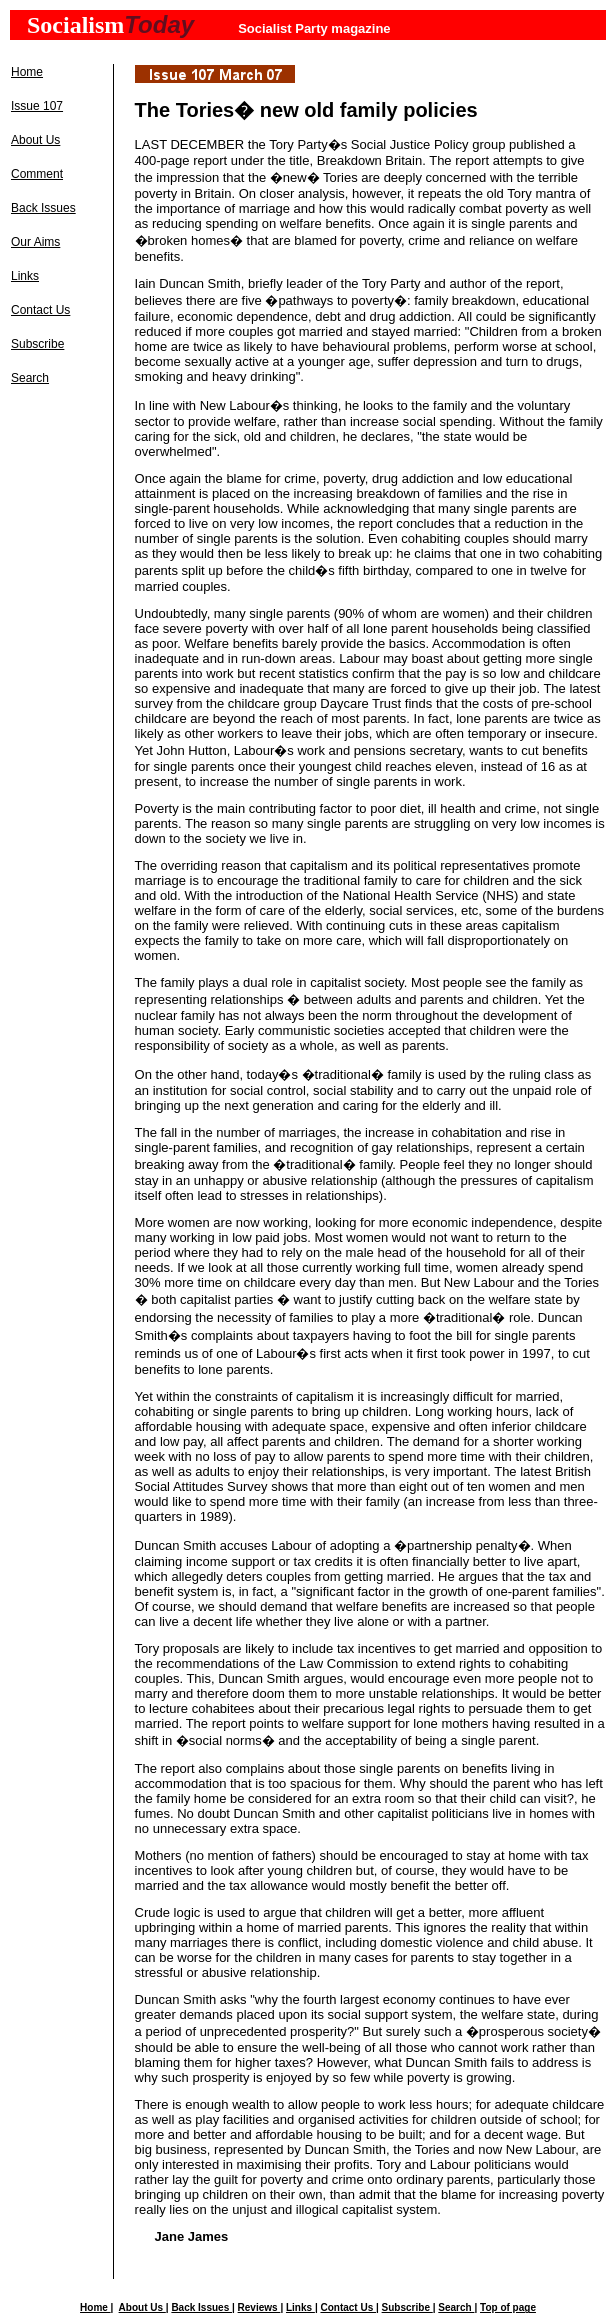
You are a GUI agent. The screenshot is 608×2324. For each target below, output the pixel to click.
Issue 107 (37, 106)
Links (25, 276)
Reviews (259, 2307)
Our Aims (35, 242)
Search (30, 378)
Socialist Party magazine (314, 28)
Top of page (508, 2307)
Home (27, 72)
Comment (37, 174)
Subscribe (37, 344)
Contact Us (40, 310)
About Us (35, 140)
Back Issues (43, 208)
